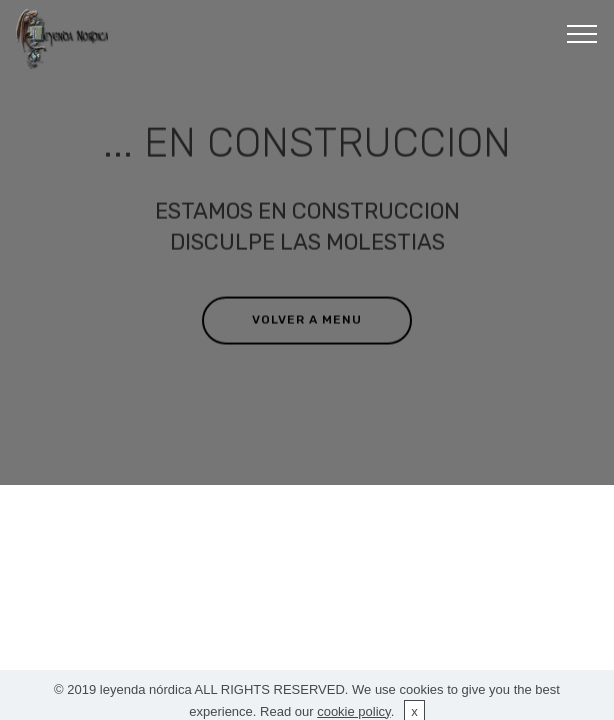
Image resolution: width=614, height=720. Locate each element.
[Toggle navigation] (582, 33)
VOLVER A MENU (307, 320)
